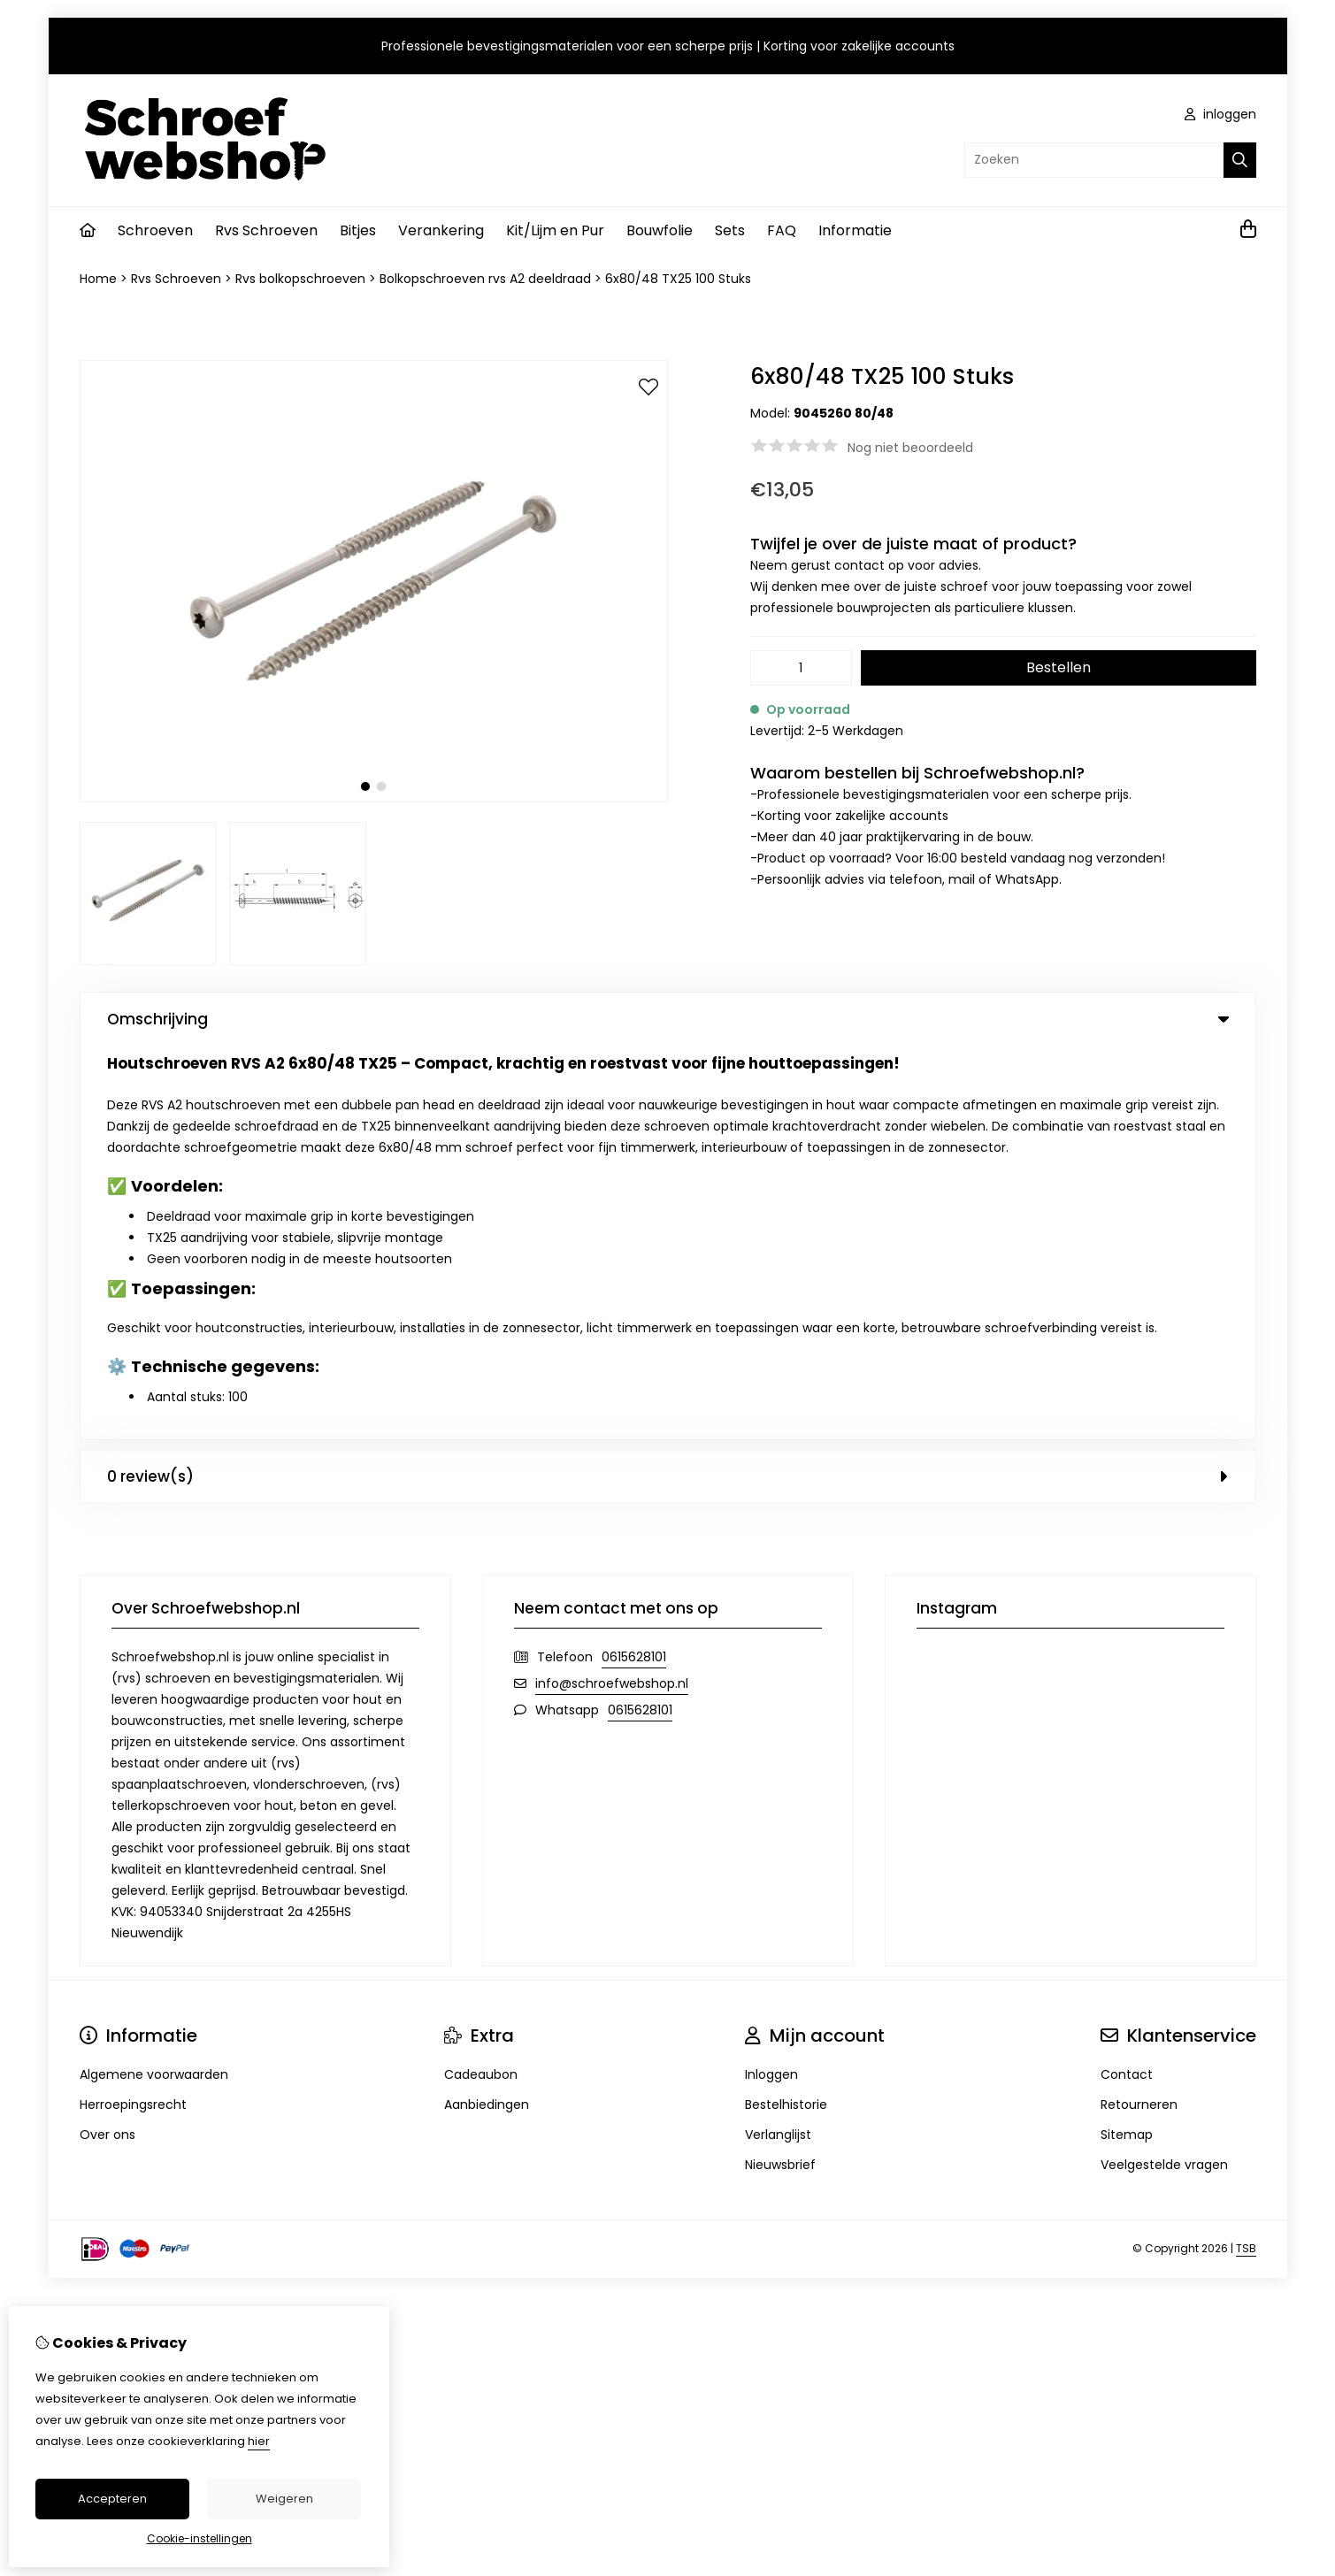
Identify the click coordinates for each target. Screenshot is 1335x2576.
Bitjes (358, 230)
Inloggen (771, 1681)
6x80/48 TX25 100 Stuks (678, 279)
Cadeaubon (481, 1681)
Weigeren (284, 2498)
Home (98, 279)
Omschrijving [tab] (668, 1019)
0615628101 (634, 1263)
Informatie (855, 230)
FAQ (781, 230)
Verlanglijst (778, 1741)
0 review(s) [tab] (668, 1082)
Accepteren (112, 2498)
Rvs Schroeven (266, 230)
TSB (1246, 1855)
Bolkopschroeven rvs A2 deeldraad (485, 279)
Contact (1127, 1681)
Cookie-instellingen (199, 2538)
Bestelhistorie (786, 1711)
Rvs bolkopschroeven (300, 279)
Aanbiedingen (486, 1711)
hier (259, 2441)
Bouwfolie (659, 230)
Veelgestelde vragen (1164, 1771)
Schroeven (155, 230)
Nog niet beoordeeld (910, 447)
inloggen (1220, 114)
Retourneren (1139, 1711)
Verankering (441, 230)
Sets (730, 230)
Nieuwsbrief (780, 1771)
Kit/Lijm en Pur (555, 230)
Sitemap (1127, 1741)
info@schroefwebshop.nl (611, 1290)
